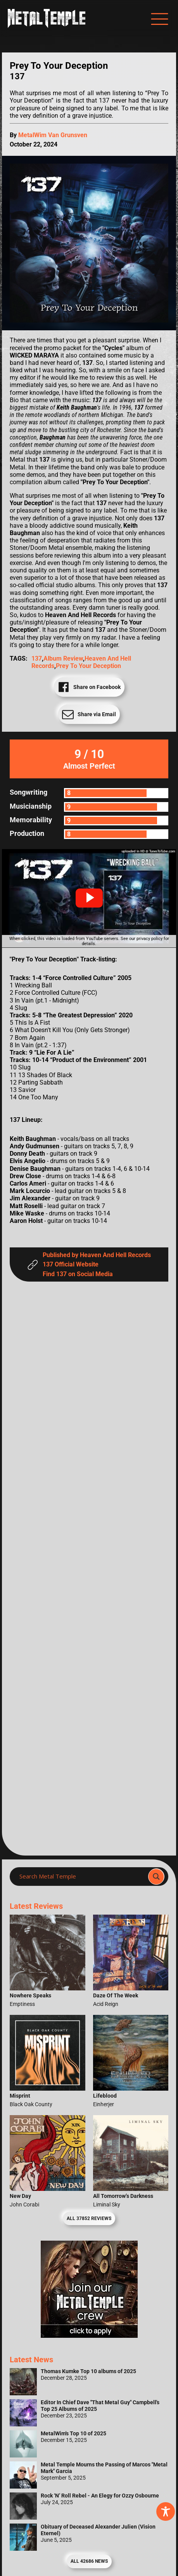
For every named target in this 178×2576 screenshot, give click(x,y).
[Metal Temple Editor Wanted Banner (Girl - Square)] (89, 2335)
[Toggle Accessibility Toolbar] (166, 2511)
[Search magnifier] (156, 1876)
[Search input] (81, 1876)
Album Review (63, 658)
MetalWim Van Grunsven (52, 135)
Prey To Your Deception (88, 666)
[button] (89, 898)
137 (36, 658)
